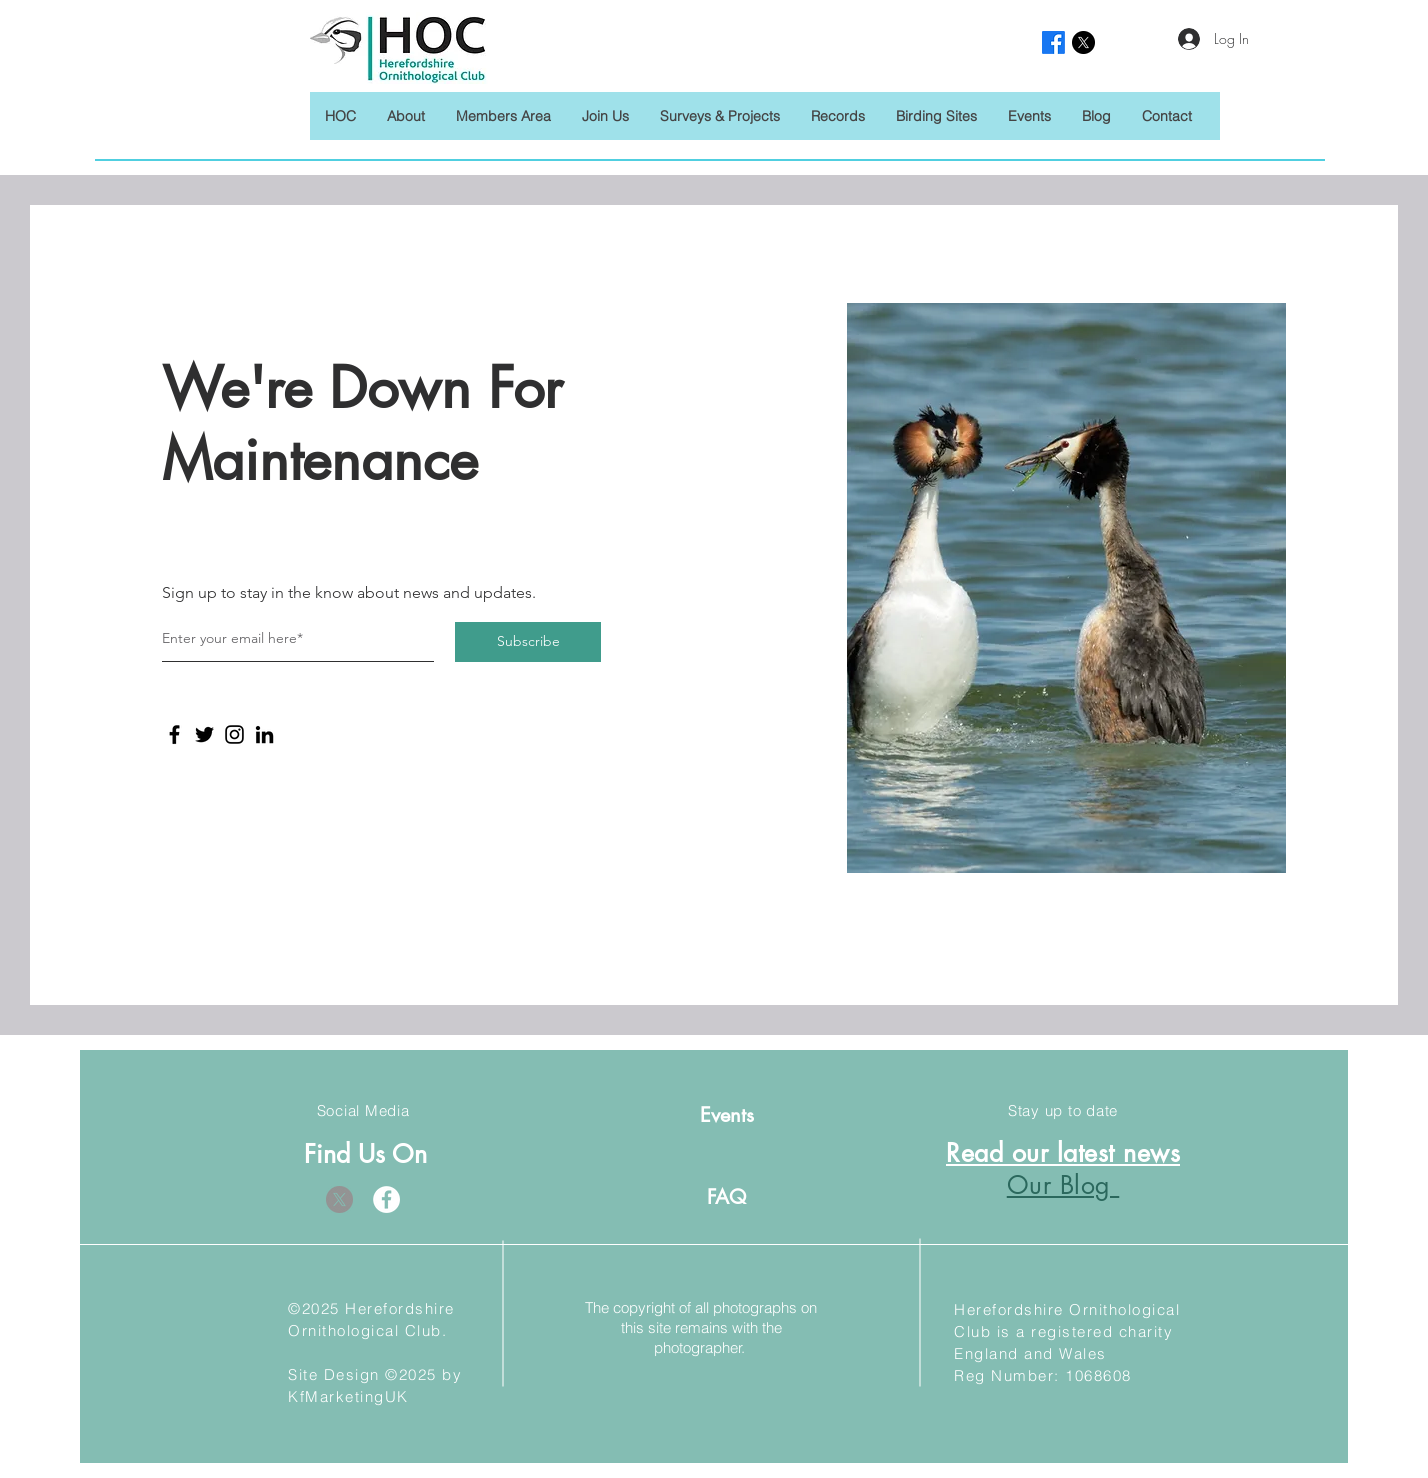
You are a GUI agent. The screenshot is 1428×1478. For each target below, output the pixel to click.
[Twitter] (204, 734)
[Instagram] (234, 734)
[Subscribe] (528, 642)
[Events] (726, 1114)
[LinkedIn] (264, 734)
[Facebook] (174, 734)
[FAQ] (726, 1196)
